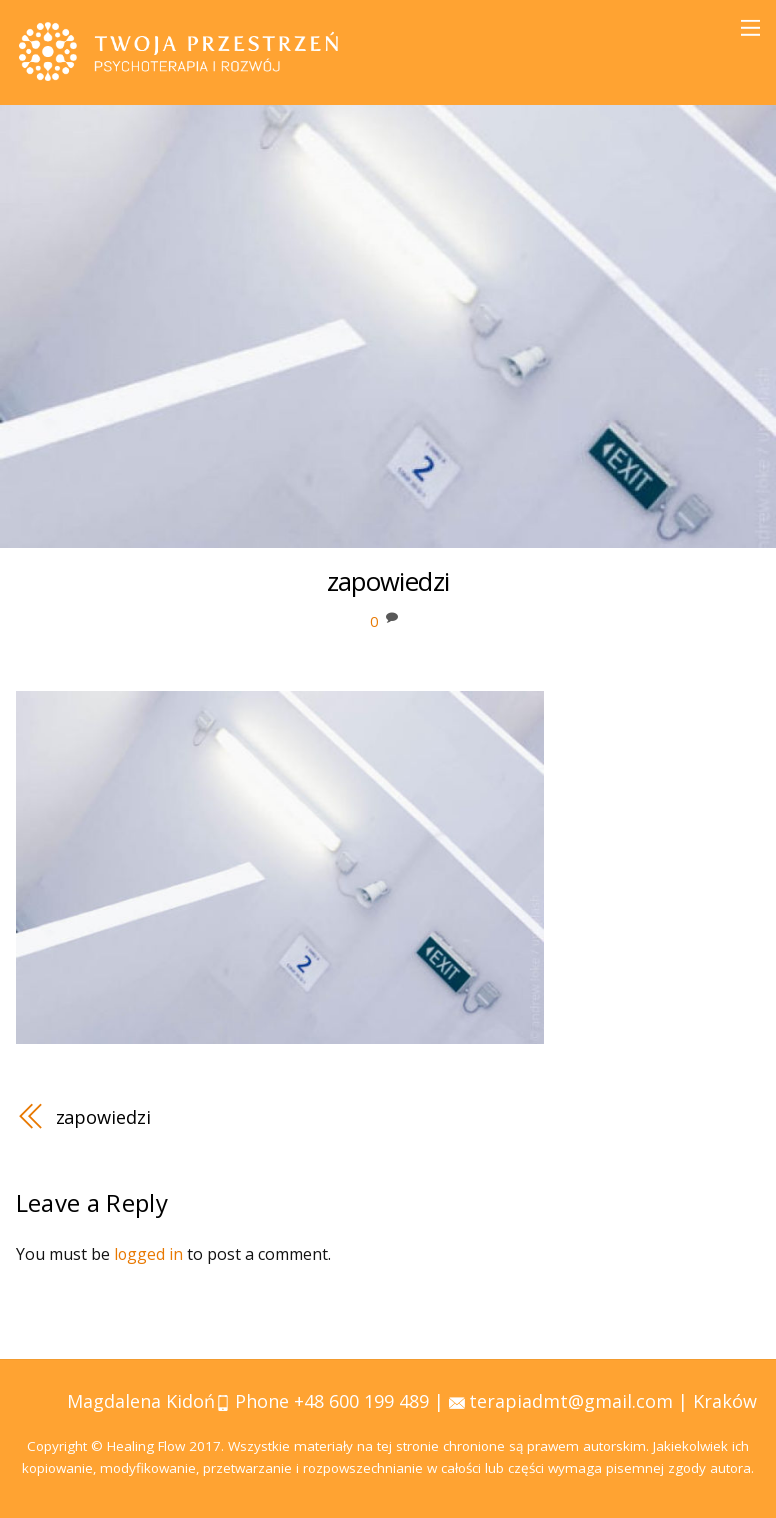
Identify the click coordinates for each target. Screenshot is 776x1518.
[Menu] (750, 28)
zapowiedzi (104, 1115)
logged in (149, 1254)
